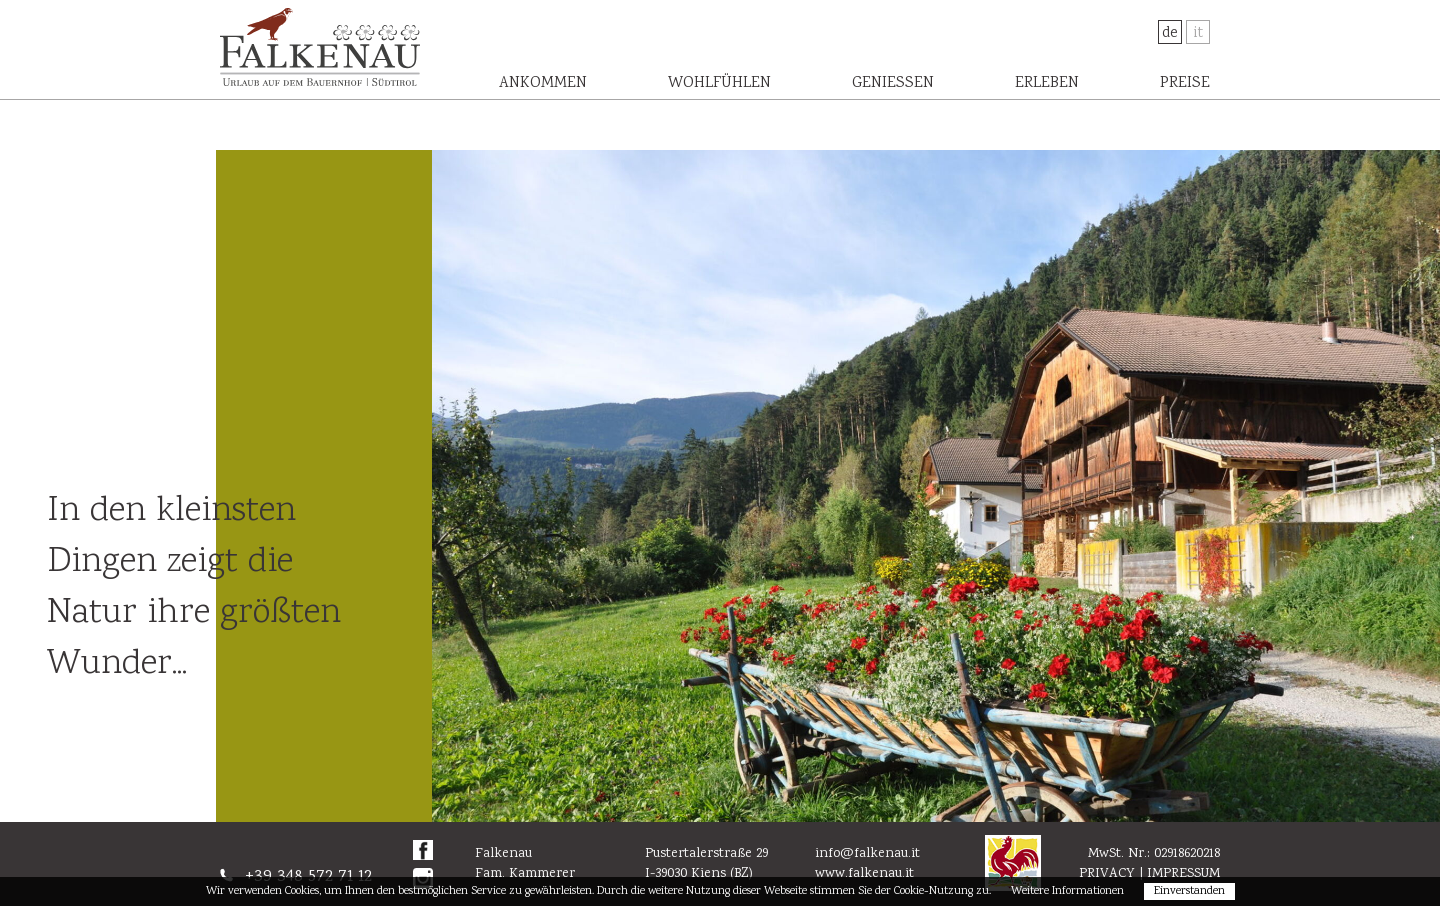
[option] (936, 486)
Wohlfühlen (719, 83)
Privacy (1107, 874)
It (1198, 33)
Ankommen (543, 83)
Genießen (893, 83)
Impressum (1183, 874)
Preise (1185, 83)
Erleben (1047, 83)
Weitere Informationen (1067, 891)
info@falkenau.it (867, 854)
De (1170, 33)
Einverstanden (1189, 891)
